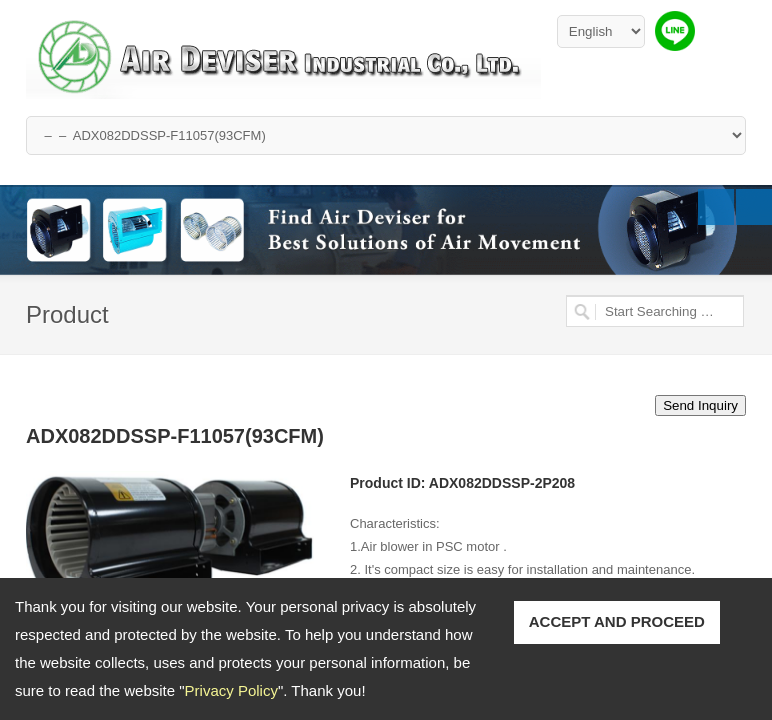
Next (754, 207)
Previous (716, 207)
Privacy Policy (231, 690)
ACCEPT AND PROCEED (617, 621)
